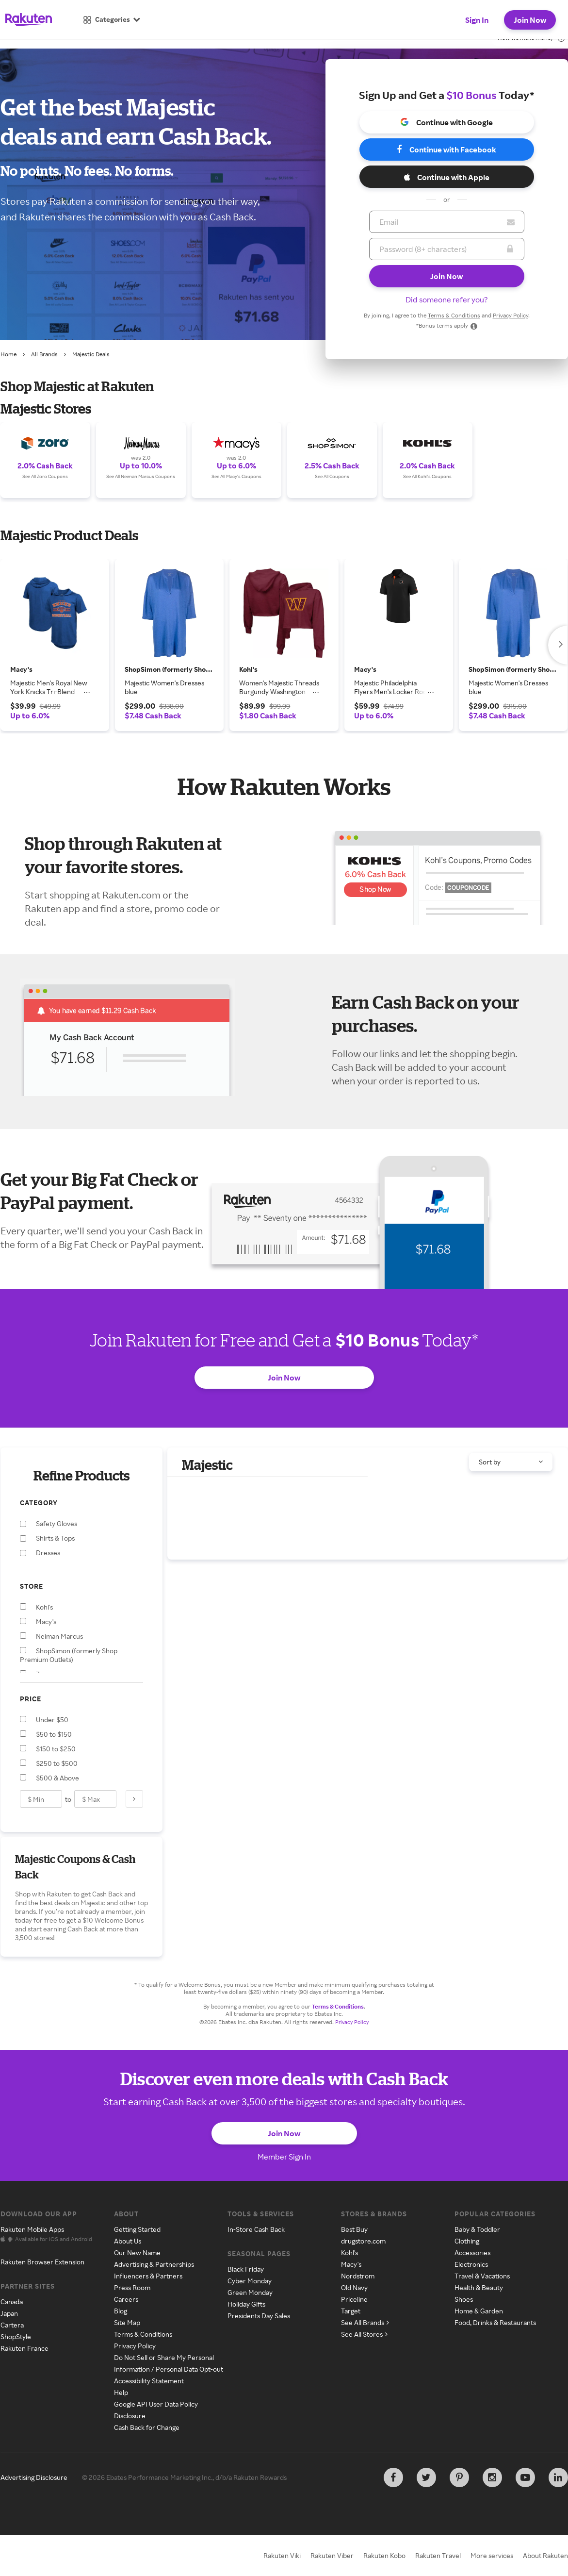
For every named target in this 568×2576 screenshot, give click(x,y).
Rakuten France (24, 2348)
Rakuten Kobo (384, 2555)
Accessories (472, 2252)
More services (492, 2555)
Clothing (466, 2241)
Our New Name (137, 2252)
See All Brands (365, 2322)
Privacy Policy (510, 315)
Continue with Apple (446, 177)
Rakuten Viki (282, 2555)
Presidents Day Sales (258, 2315)
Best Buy (354, 2229)
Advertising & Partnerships (154, 2264)
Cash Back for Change (146, 2427)
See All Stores (364, 2334)
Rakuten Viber (332, 2555)
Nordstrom (357, 2276)
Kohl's (349, 2252)
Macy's (351, 2264)
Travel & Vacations (482, 2276)
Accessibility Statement (149, 2381)
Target (350, 2311)
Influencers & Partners (148, 2276)
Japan (9, 2313)
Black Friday (245, 2269)
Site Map (127, 2322)
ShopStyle (15, 2336)
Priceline (354, 2299)
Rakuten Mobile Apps (32, 2229)
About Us (127, 2241)
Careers (126, 2299)
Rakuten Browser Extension (42, 2262)
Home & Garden (478, 2311)
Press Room (132, 2287)
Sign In (476, 20)
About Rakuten (545, 2555)
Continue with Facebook (446, 149)
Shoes (463, 2299)
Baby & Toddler (477, 2229)
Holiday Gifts (246, 2304)
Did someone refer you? (447, 299)
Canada (11, 2301)
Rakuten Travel (438, 2555)
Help (121, 2392)
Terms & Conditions (454, 315)
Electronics (471, 2264)
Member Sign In (284, 2156)
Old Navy (354, 2287)
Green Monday (250, 2292)
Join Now (530, 20)
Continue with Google (446, 122)
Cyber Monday (249, 2281)
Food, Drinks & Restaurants (495, 2322)
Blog (120, 2311)
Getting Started (137, 2229)
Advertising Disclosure (33, 2477)
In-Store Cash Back (256, 2229)
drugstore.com (363, 2241)
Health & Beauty (478, 2287)
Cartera (12, 2325)
